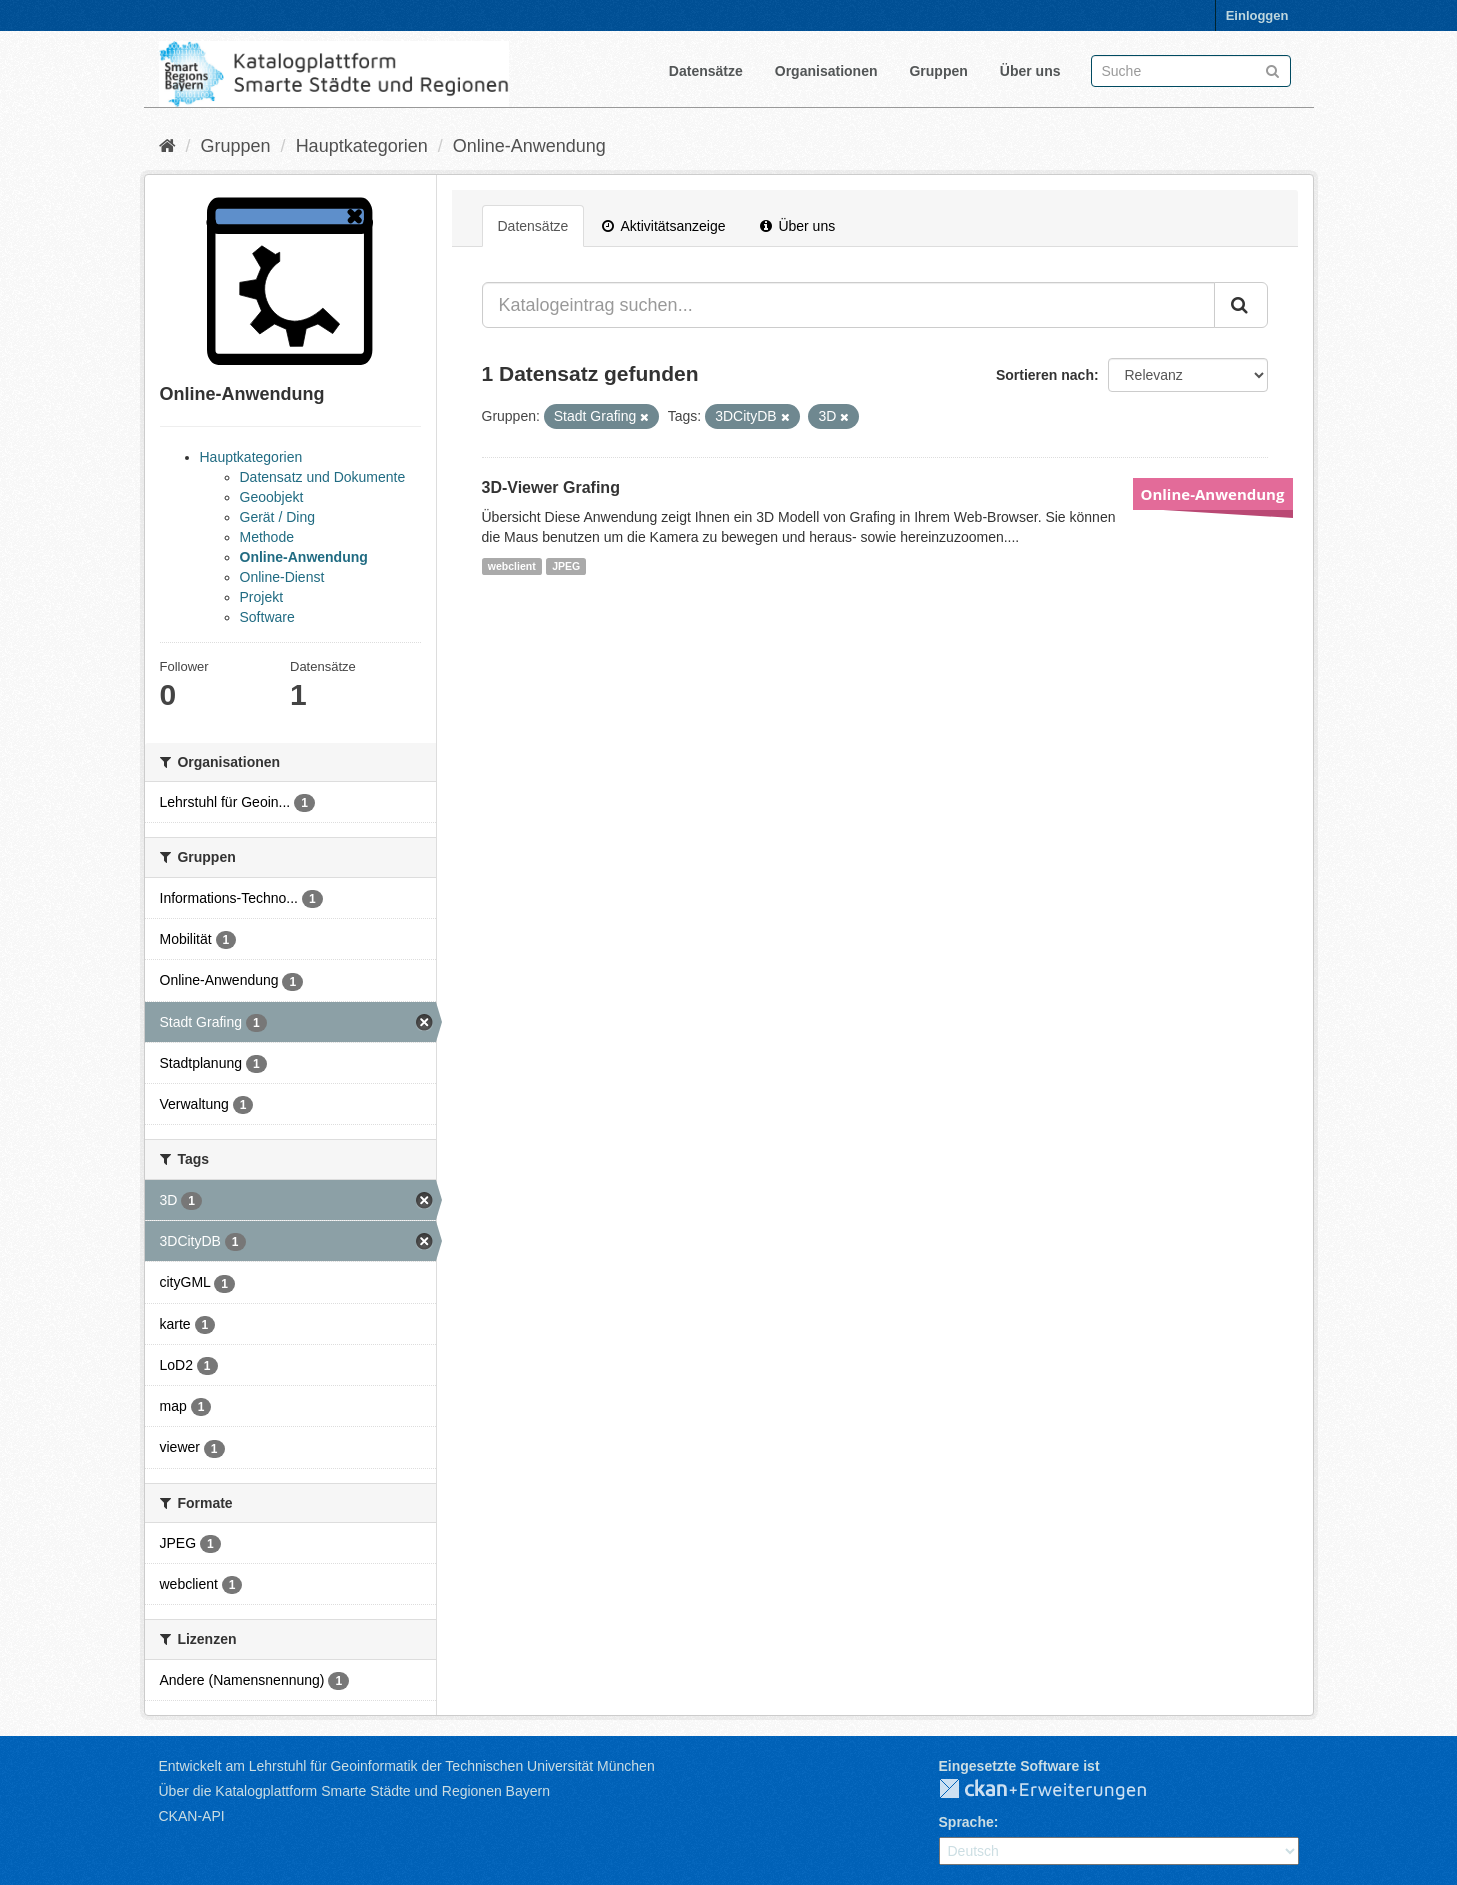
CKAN (1059, 1790)
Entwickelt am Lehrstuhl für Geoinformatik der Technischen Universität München (407, 1766)
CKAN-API (192, 1816)
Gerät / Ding (277, 517)
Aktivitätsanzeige (663, 226)
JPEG (566, 566)
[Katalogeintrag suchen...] (848, 305)
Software (267, 617)
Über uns (1030, 71)
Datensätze (706, 71)
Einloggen (1257, 15)
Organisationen (826, 71)
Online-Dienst (282, 577)
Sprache (966, 1822)
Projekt (262, 597)
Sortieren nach (1045, 375)
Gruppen (938, 71)
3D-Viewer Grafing (551, 487)
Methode (267, 537)
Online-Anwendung (529, 146)
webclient (512, 566)
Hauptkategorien (362, 146)
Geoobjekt (272, 497)
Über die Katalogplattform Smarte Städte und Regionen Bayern (354, 1791)
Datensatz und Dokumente (323, 477)
